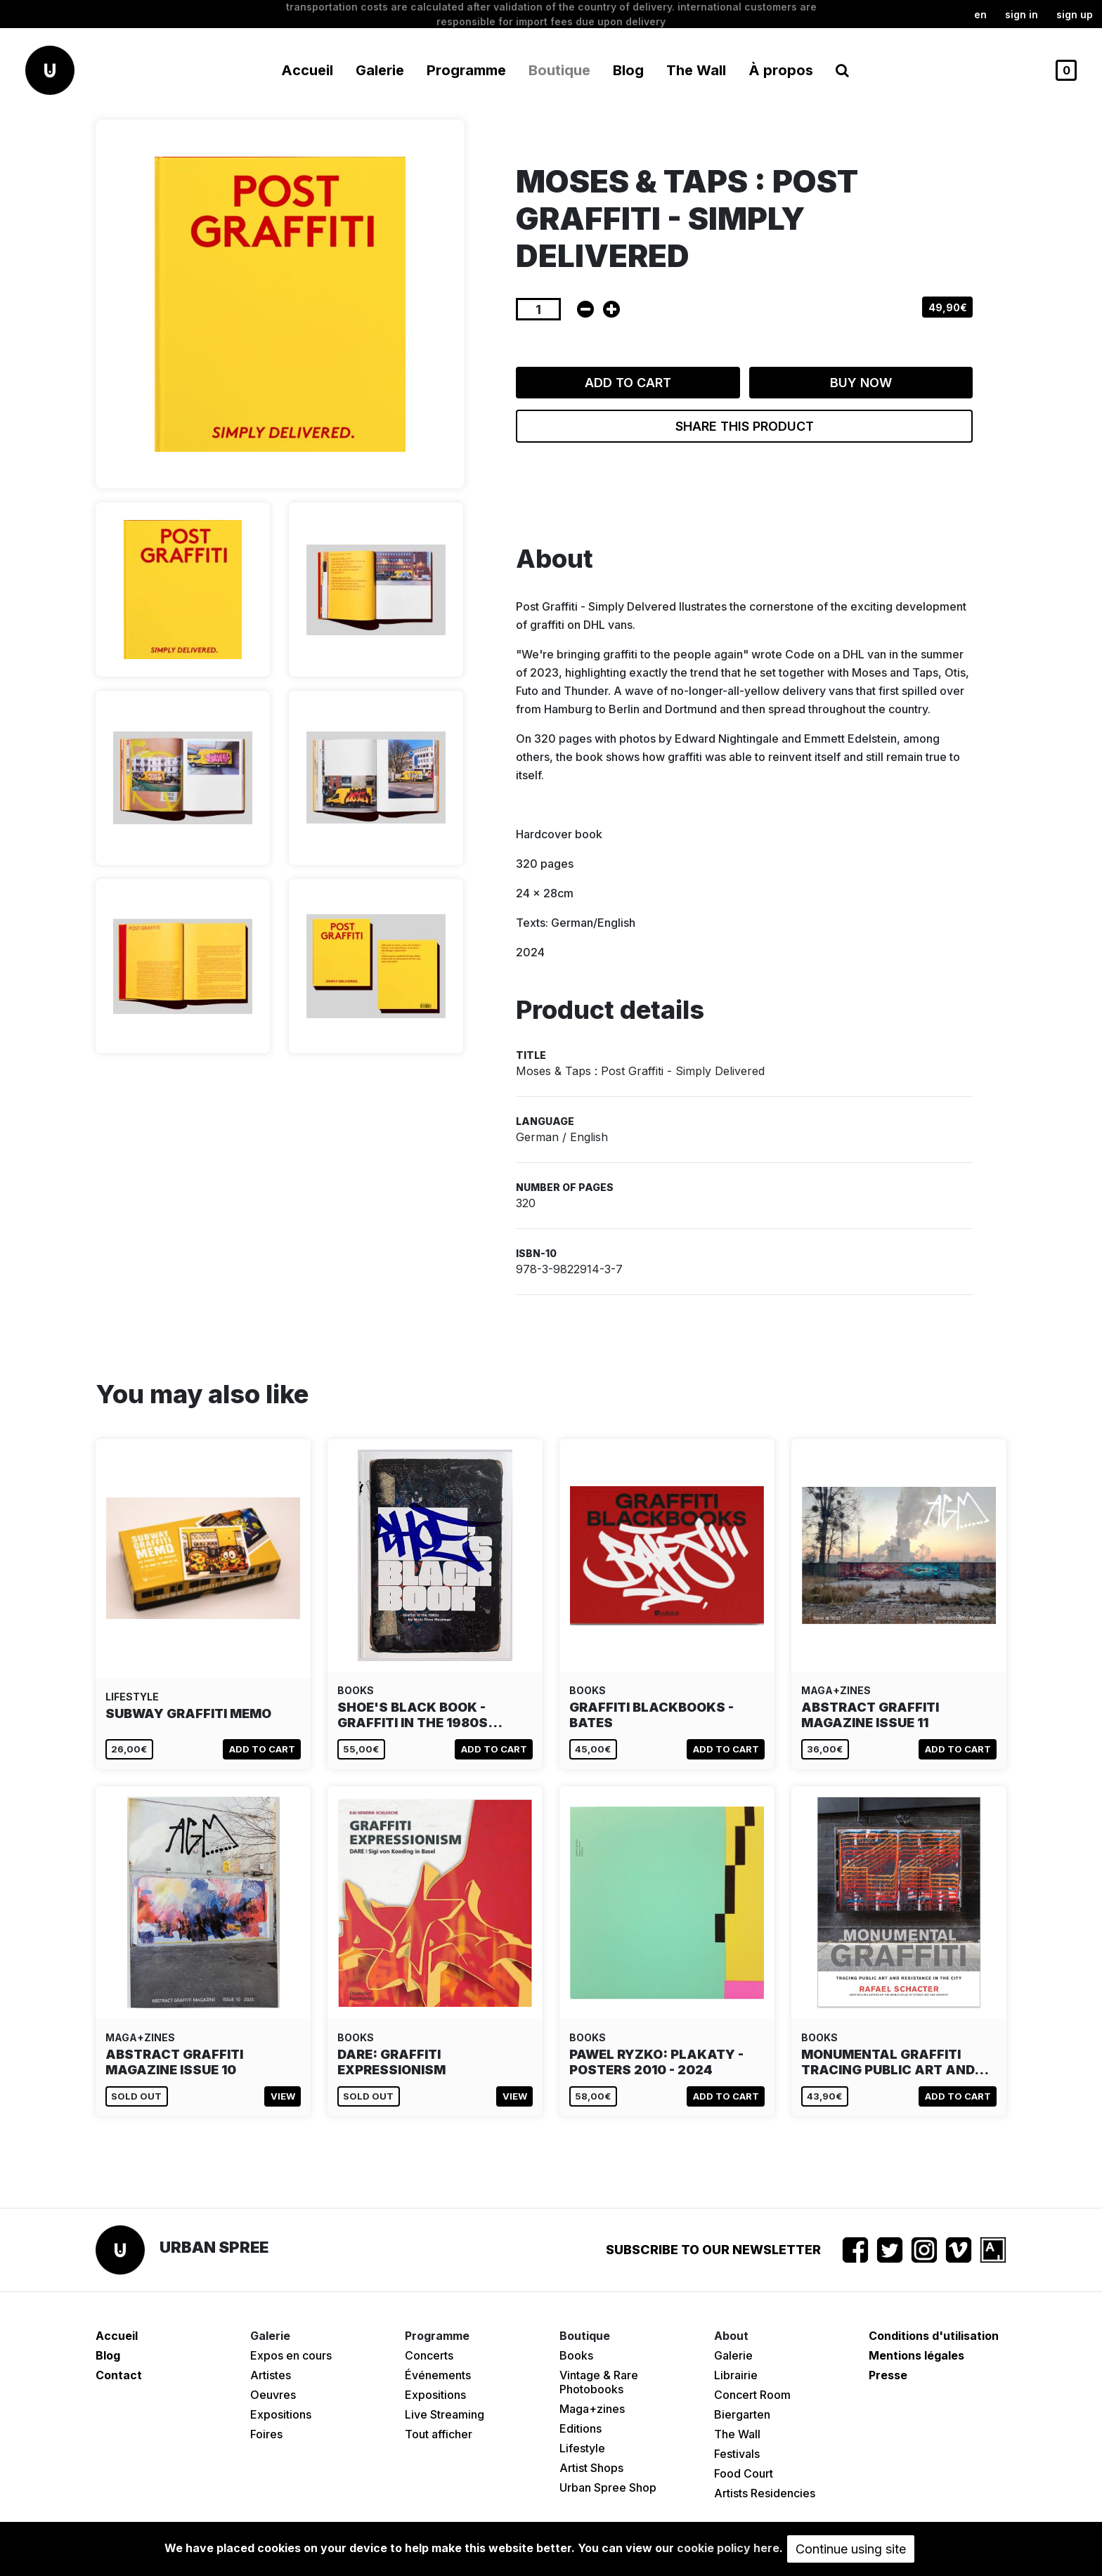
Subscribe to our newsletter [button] (713, 2249)
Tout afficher (438, 2434)
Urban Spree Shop (607, 2487)
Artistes (270, 2375)
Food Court (743, 2473)
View (283, 2096)
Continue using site (851, 2549)
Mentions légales (916, 2355)
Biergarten (742, 2414)
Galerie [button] (380, 70)
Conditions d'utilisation (934, 2336)
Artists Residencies (764, 2493)
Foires (266, 2434)
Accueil (307, 70)
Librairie (736, 2375)
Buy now (861, 382)
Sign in (1021, 14)
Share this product (744, 426)
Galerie (733, 2355)
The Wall (696, 70)
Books (576, 2355)
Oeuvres (273, 2395)
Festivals (737, 2454)
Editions (580, 2428)
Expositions (280, 2414)
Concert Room (752, 2395)
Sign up (1074, 14)
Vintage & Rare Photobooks (598, 2382)
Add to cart (628, 382)
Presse (888, 2375)
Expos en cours (291, 2355)
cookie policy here (728, 2548)
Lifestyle (582, 2448)
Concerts (429, 2355)
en (980, 14)
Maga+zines (592, 2409)
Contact (119, 2375)
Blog (628, 70)
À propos (780, 70)
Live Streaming (444, 2414)
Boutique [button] (559, 70)
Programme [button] (466, 70)
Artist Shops (591, 2468)
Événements (438, 2375)
